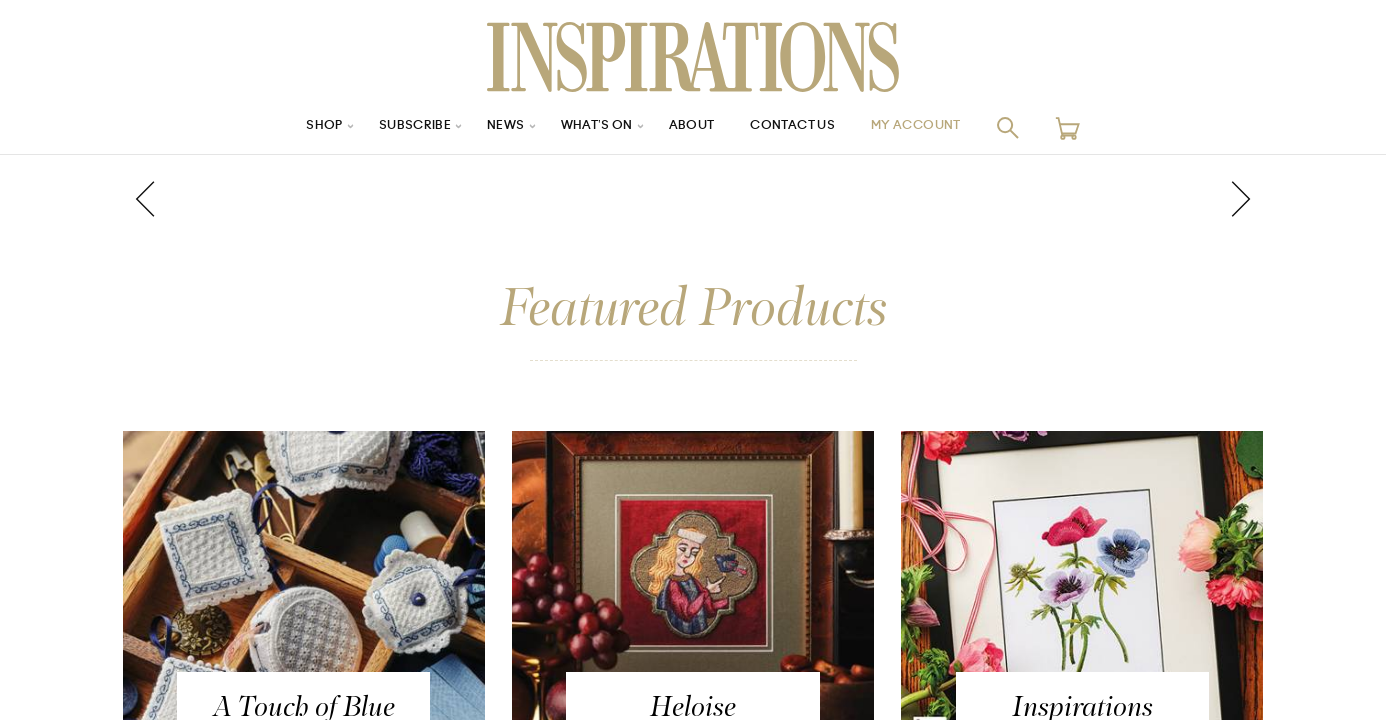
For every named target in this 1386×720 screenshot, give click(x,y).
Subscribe (393, 127)
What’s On (590, 127)
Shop (294, 127)
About (693, 127)
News (491, 127)
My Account (942, 127)
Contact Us (804, 127)
